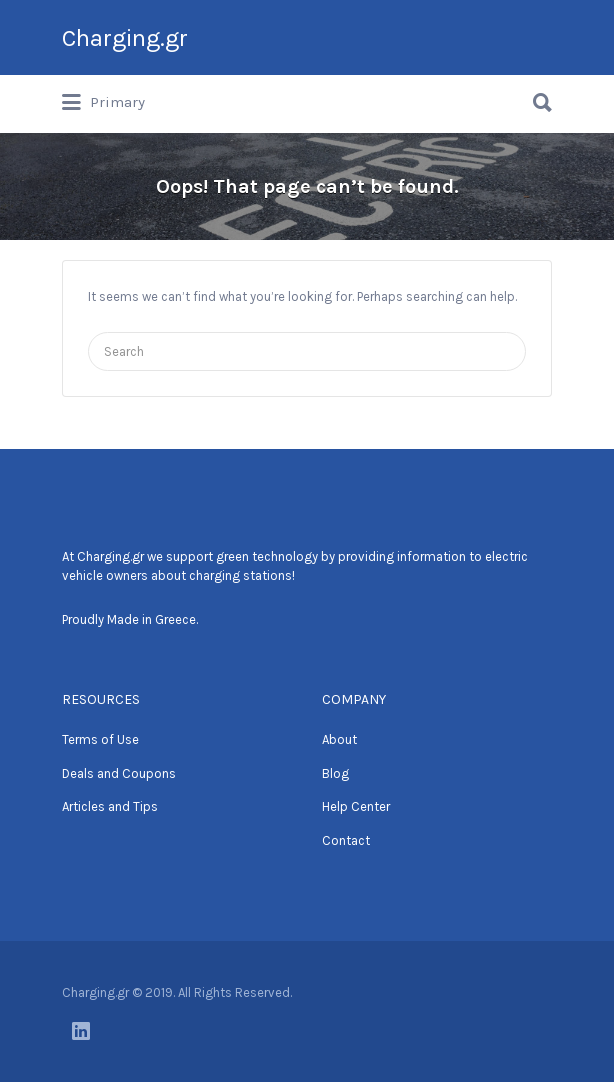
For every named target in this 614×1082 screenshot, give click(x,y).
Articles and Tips (110, 806)
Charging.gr (125, 38)
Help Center (356, 806)
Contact (346, 840)
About (339, 739)
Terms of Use (100, 739)
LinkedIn (81, 1031)
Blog (335, 773)
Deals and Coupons (119, 773)
